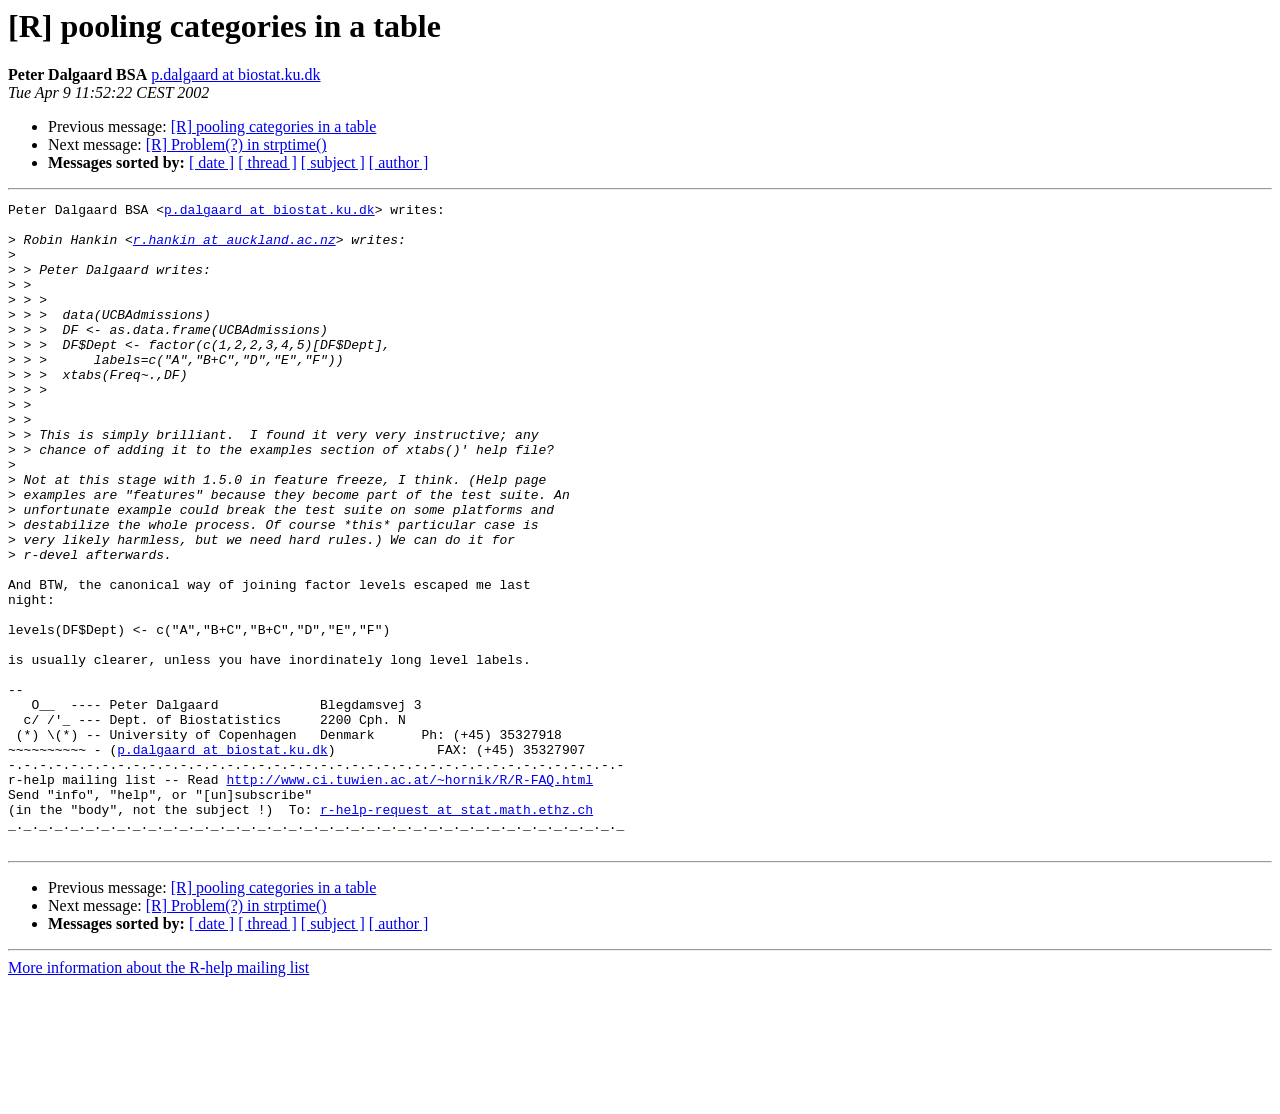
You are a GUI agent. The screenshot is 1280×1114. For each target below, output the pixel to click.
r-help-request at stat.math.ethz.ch (456, 932)
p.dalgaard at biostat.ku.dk (235, 74)
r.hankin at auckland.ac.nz (234, 248)
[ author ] (399, 162)
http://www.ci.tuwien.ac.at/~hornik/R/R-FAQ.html (409, 896)
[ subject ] (333, 162)
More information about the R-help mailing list (158, 1096)
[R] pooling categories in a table (274, 126)
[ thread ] (267, 162)
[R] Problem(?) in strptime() (236, 144)
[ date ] (211, 162)
